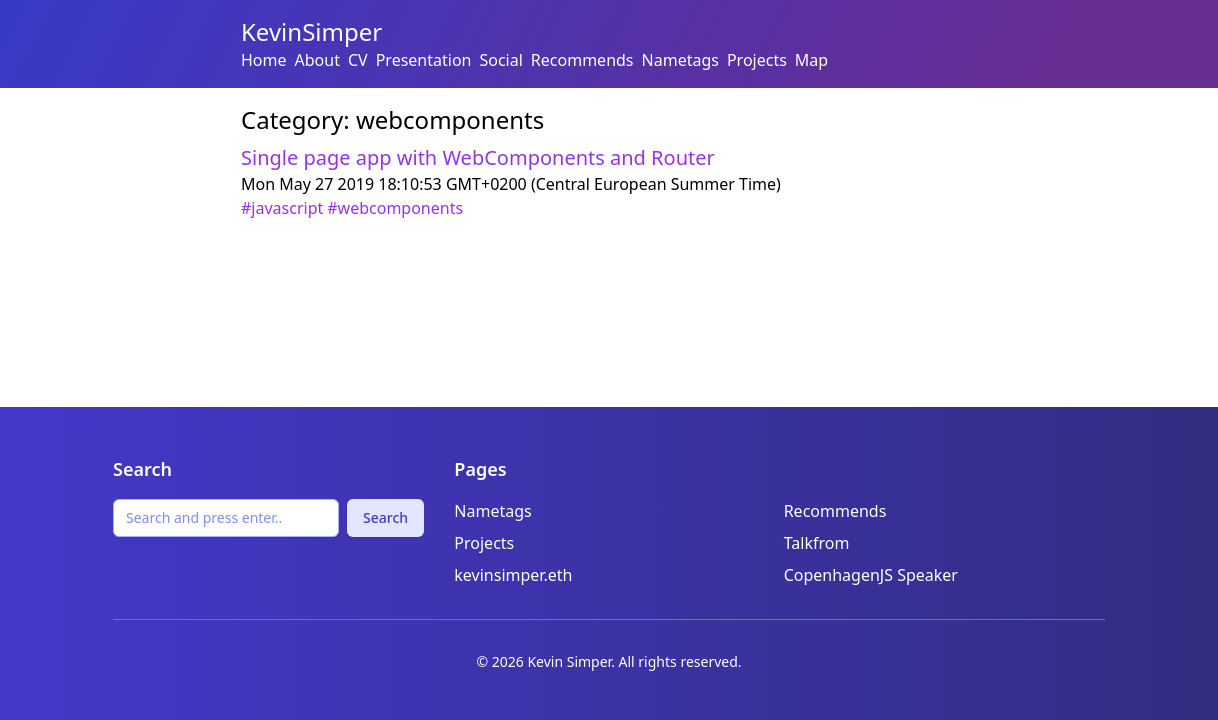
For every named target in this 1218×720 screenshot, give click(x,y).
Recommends (582, 60)
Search (385, 517)
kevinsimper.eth (513, 575)
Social (500, 60)
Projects (757, 60)
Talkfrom (817, 543)
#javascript (282, 208)
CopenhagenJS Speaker (871, 575)
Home (264, 60)
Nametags (680, 60)
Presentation (424, 60)
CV (358, 60)
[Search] (226, 518)
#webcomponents (395, 208)
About (317, 60)
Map (811, 60)
